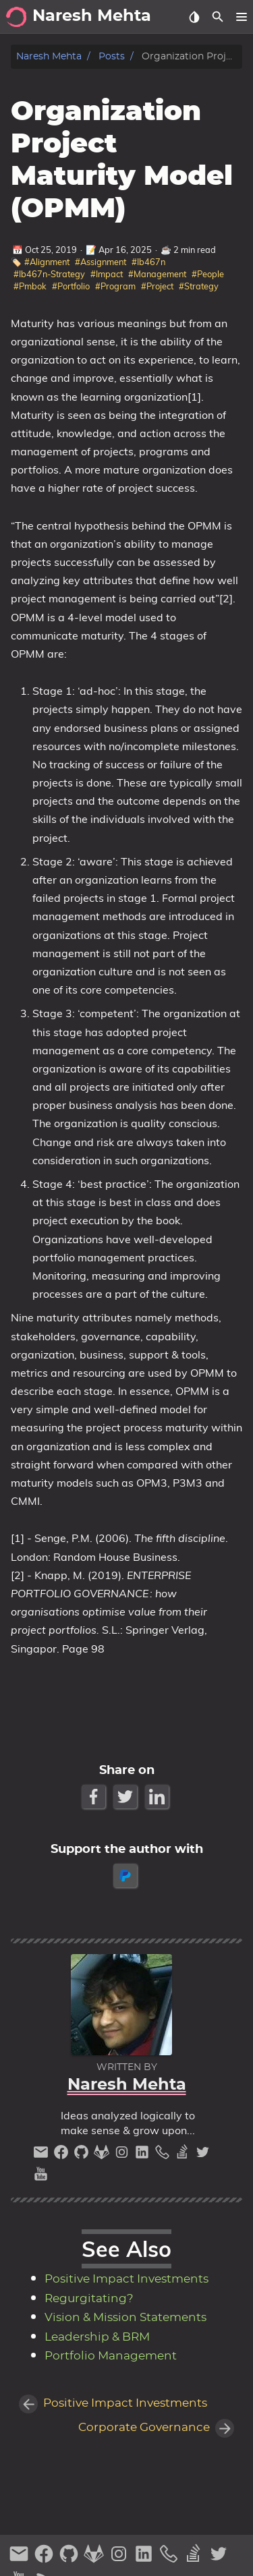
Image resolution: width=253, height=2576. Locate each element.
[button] (241, 17)
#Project (157, 286)
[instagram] (123, 2155)
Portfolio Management (111, 2356)
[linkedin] (144, 2155)
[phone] (164, 2155)
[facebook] (63, 2155)
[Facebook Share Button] (95, 1796)
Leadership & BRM (97, 2337)
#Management (157, 273)
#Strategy (199, 286)
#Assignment (100, 261)
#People (208, 273)
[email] (42, 2155)
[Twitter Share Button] (126, 1796)
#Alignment (46, 261)
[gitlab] (103, 2155)
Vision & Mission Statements (125, 2317)
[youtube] (40, 2177)
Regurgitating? (89, 2298)
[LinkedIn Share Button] (158, 1796)
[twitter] (202, 2155)
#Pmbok (30, 286)
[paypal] (126, 1875)
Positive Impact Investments (126, 2279)
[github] (83, 2155)
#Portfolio (71, 286)
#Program (115, 286)
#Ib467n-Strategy (49, 273)
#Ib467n (148, 261)
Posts (112, 56)
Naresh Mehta (49, 56)
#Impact (106, 273)
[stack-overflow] (184, 2155)
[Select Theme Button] (194, 17)
